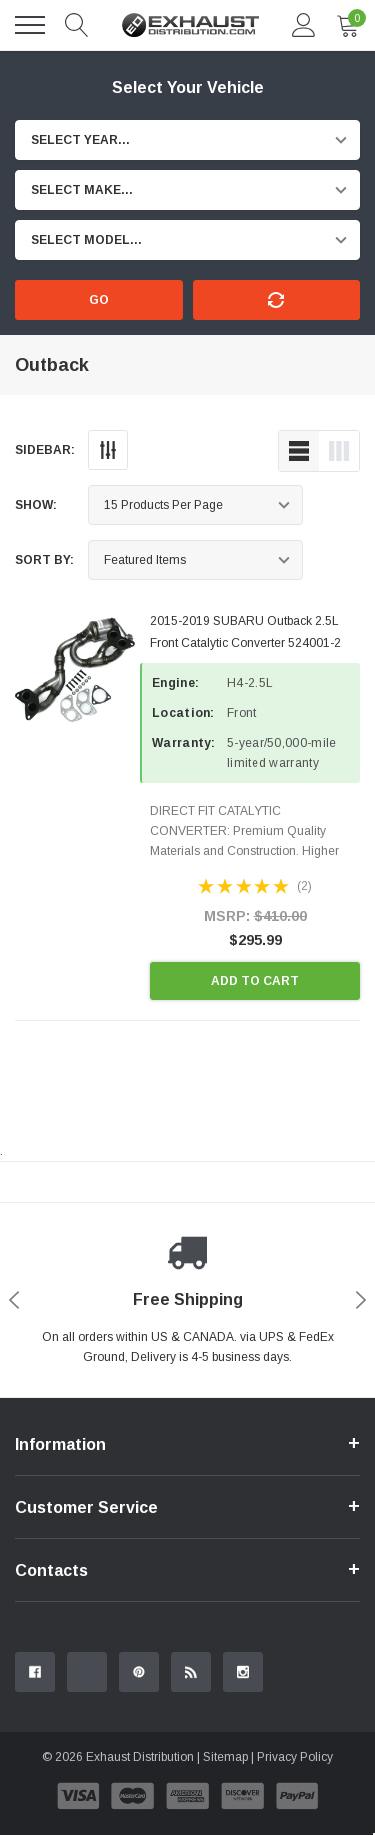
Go (99, 300)
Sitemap (225, 1757)
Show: (36, 505)
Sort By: (44, 560)
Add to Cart (255, 981)
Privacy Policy (295, 1757)
